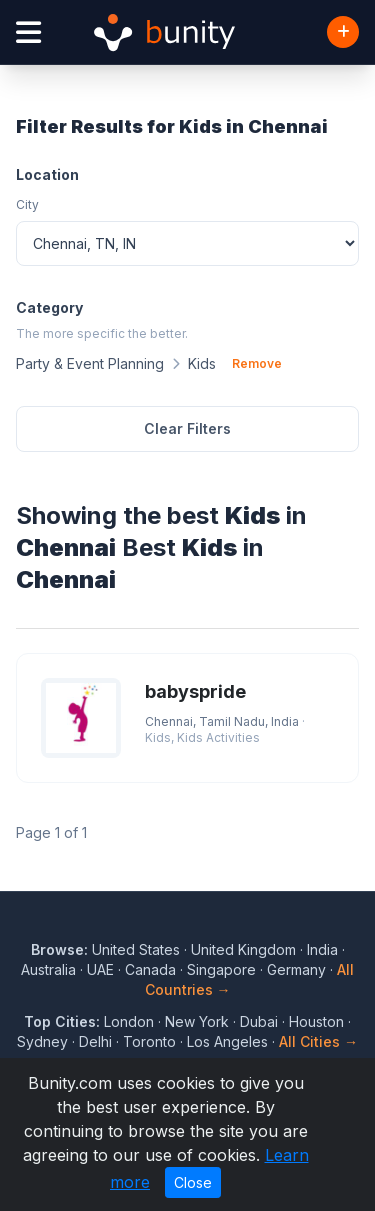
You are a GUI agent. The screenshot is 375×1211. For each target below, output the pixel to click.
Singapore (221, 969)
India (322, 949)
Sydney (42, 1041)
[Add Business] (343, 32)
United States (136, 949)
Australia (48, 969)
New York (197, 1021)
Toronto (149, 1041)
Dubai (259, 1021)
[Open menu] (28, 32)
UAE (100, 969)
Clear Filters (187, 428)
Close (193, 1182)
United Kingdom (243, 949)
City (27, 204)
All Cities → (318, 1041)
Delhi (95, 1041)
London (129, 1021)
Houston (316, 1021)
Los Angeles (227, 1041)
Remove (257, 363)
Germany (296, 969)
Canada (150, 969)
